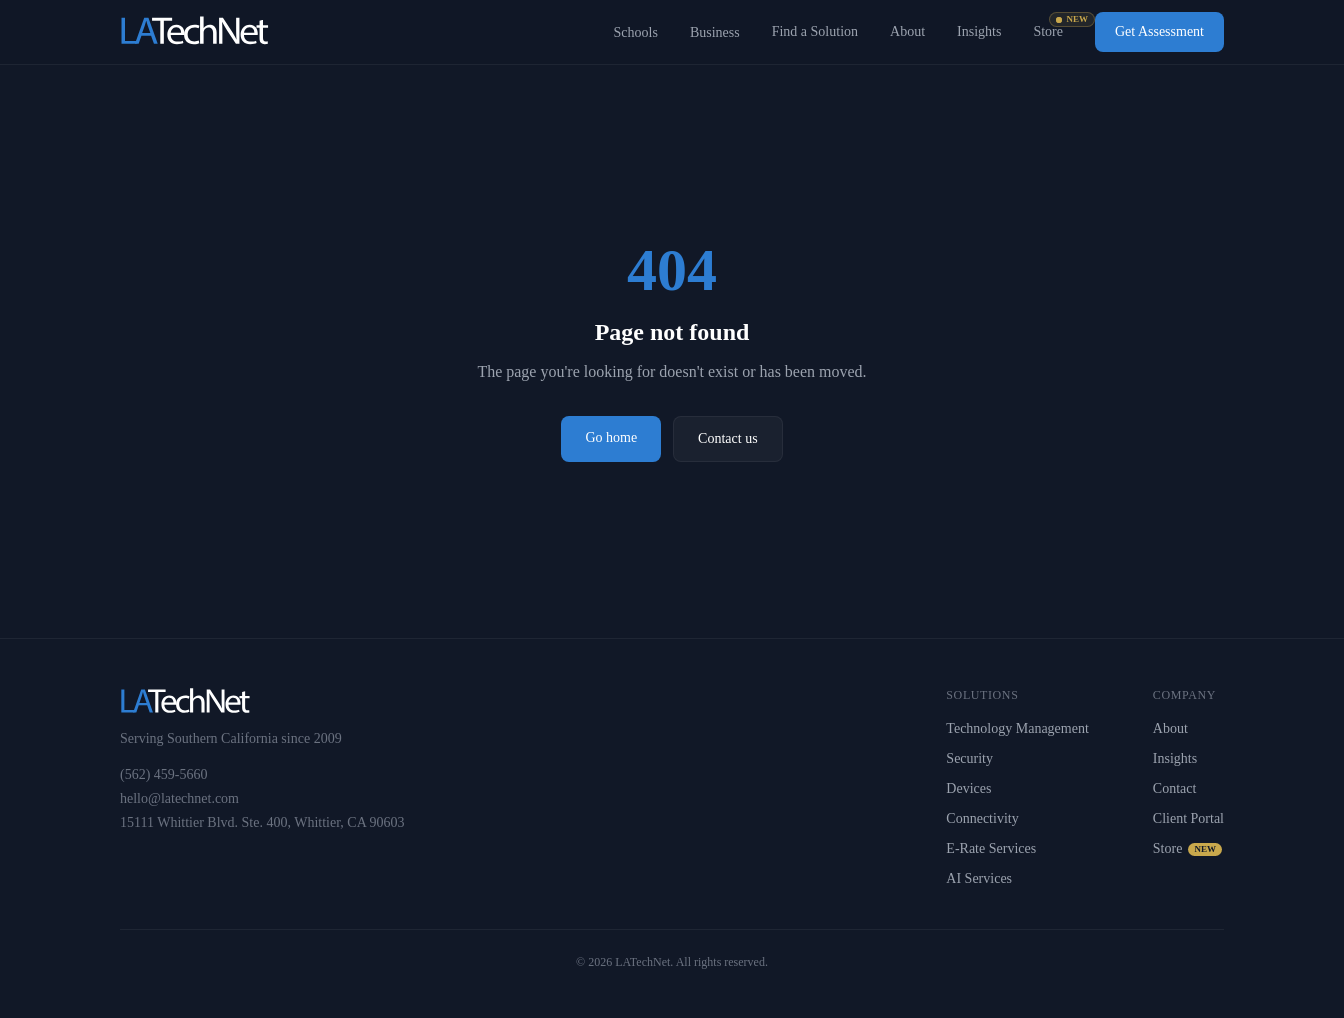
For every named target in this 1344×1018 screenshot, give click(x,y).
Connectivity (982, 818)
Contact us (728, 438)
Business (715, 32)
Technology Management (1017, 728)
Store (1048, 30)
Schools (636, 32)
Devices (968, 788)
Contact (1175, 788)
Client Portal (1188, 818)
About (907, 31)
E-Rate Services (991, 848)
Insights (979, 31)
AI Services (979, 878)
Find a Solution (815, 31)
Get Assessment (1159, 31)
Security (969, 758)
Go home (611, 437)
